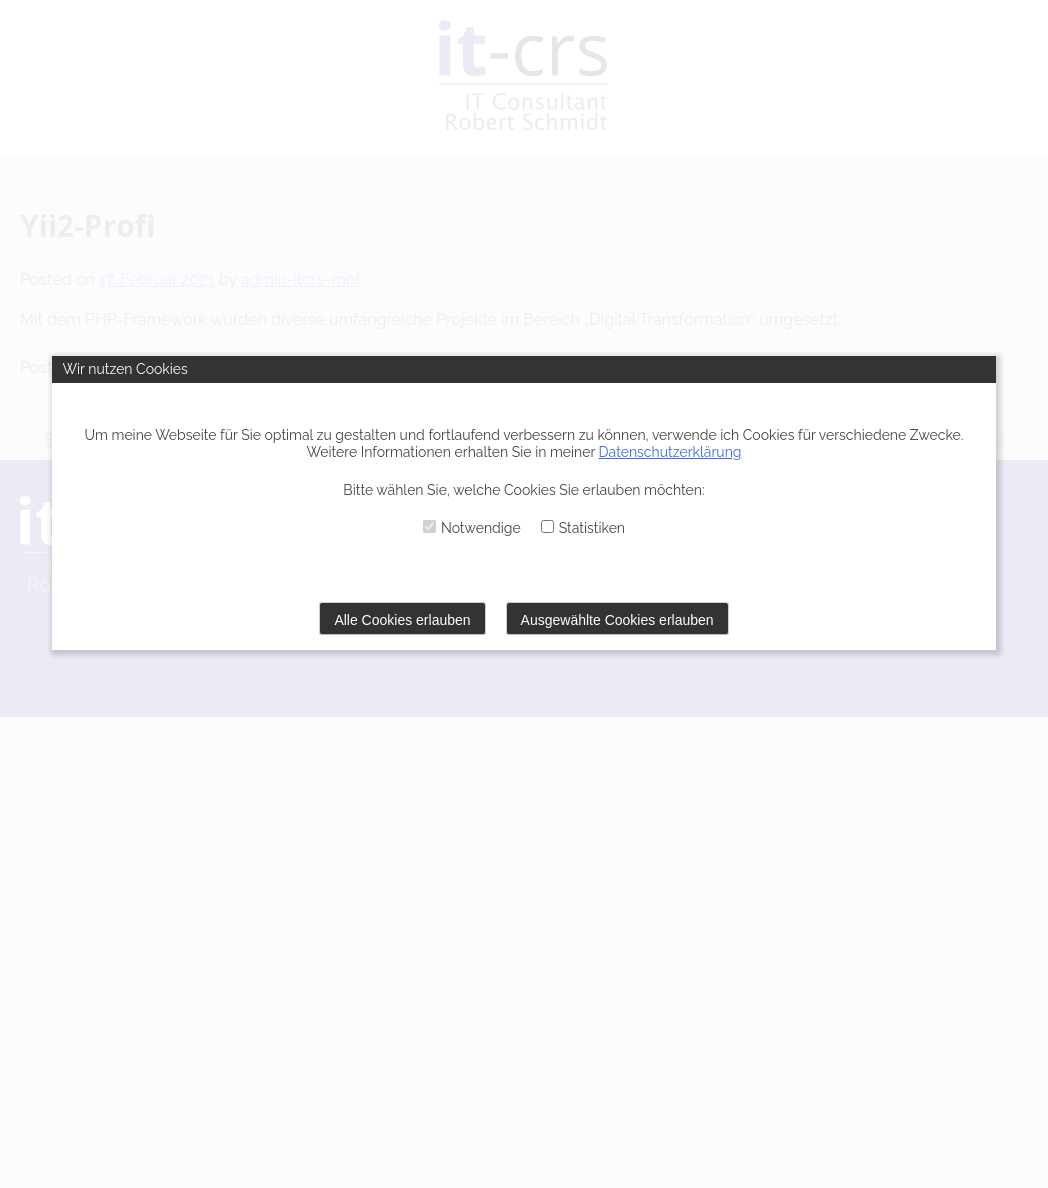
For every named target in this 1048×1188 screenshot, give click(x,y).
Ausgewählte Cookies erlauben (617, 620)
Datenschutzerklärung (670, 452)
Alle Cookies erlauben (402, 620)
